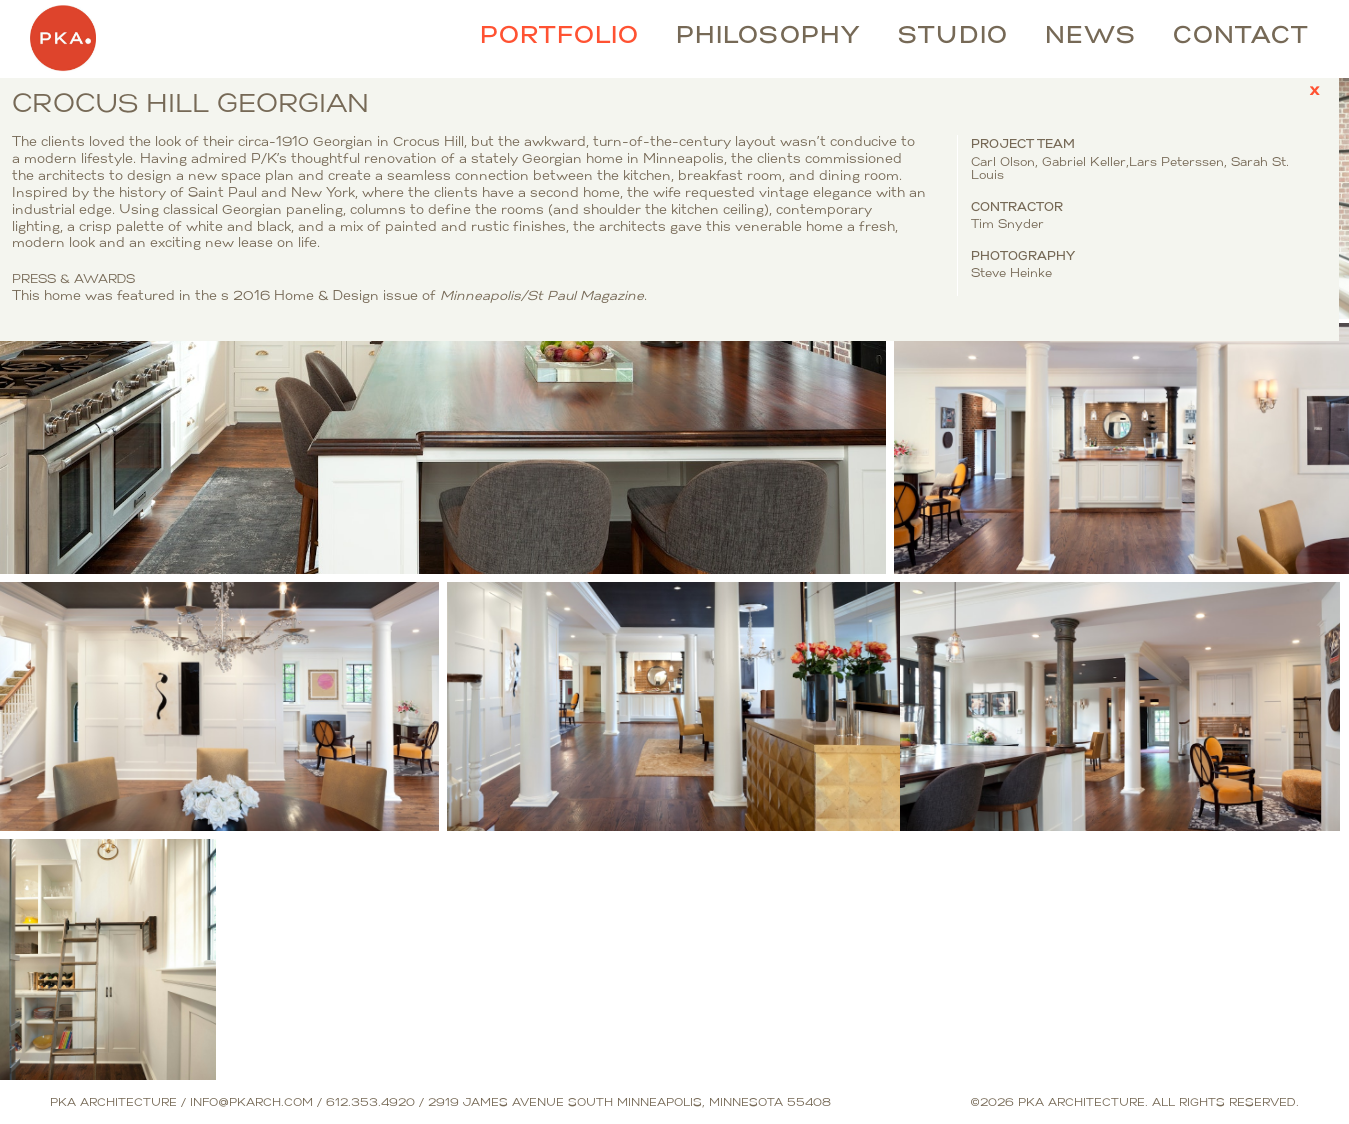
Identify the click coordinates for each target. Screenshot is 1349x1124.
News (1090, 37)
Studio (953, 37)
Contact (1241, 37)
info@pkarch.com (251, 1103)
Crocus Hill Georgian (101, 95)
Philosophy (768, 37)
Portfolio (559, 37)
